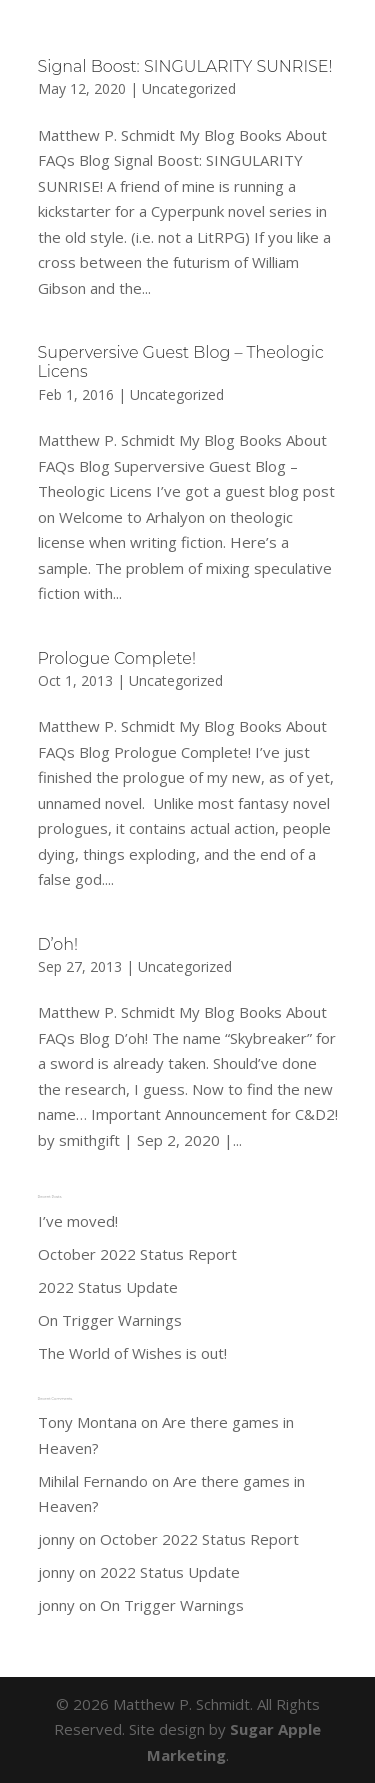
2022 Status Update (108, 1287)
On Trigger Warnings (110, 1320)
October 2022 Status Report (137, 1254)
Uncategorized (189, 88)
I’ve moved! (78, 1221)
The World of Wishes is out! (132, 1353)
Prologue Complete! (117, 658)
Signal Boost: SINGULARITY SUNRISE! (185, 66)
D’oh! (58, 944)
